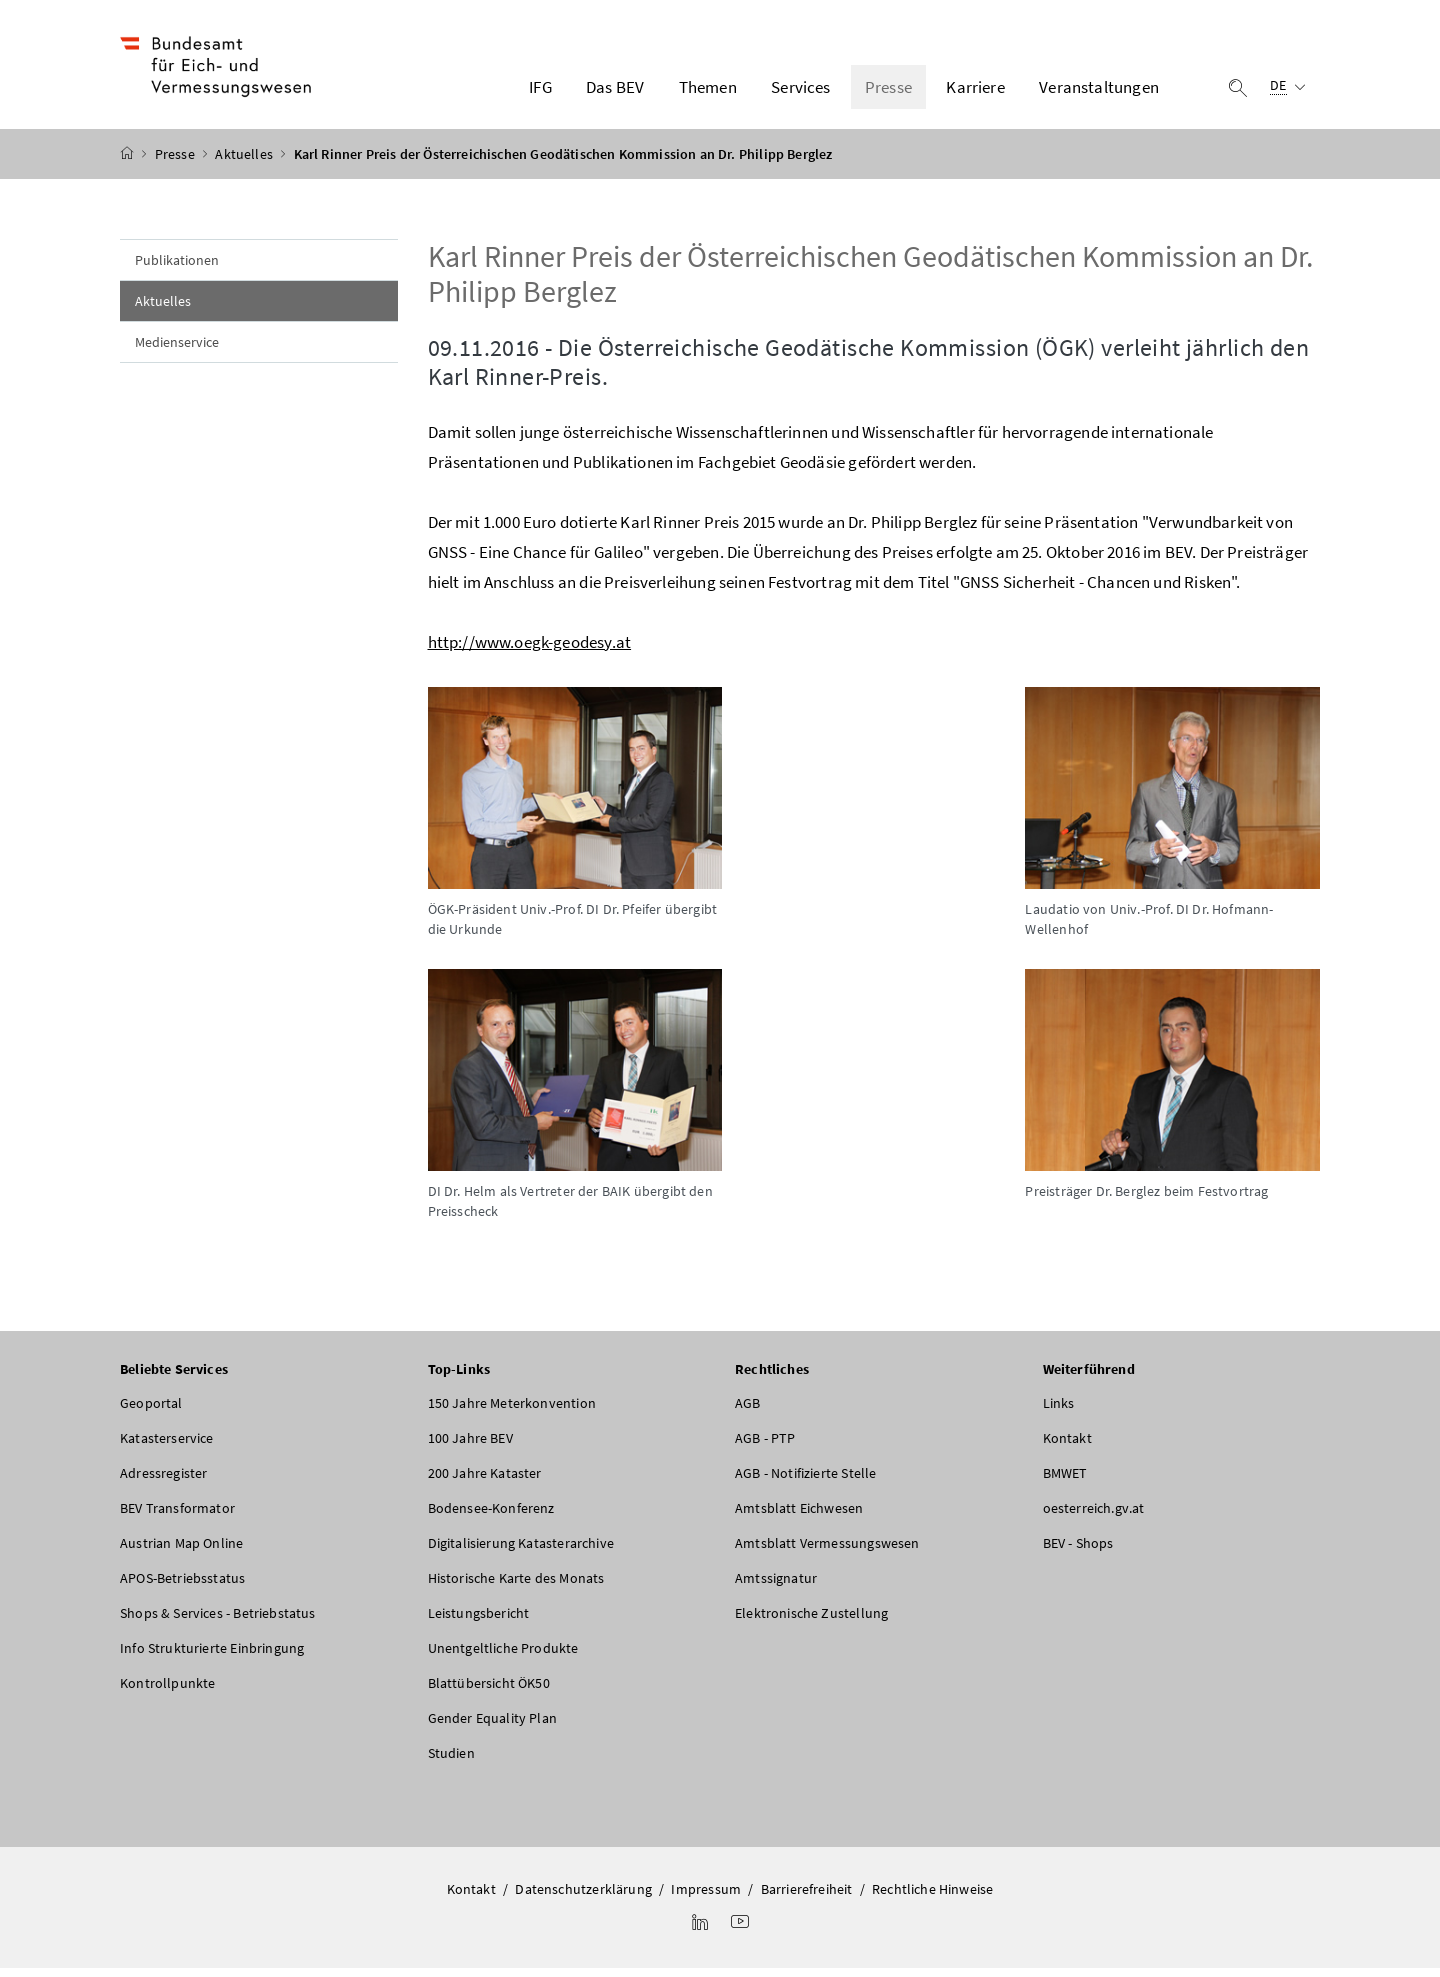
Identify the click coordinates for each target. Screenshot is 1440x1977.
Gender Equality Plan (493, 1727)
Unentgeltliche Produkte (503, 1657)
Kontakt (1067, 1447)
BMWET (1065, 1482)
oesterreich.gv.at (1094, 1517)
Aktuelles (245, 163)
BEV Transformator (177, 1517)
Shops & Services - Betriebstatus (218, 1622)
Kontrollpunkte (167, 1692)
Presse (176, 163)
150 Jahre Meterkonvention (512, 1412)
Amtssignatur (776, 1587)
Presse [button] (888, 91)
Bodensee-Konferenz (491, 1517)
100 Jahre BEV (470, 1447)
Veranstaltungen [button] (1099, 91)
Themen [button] (708, 91)
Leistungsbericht (479, 1622)
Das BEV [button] (615, 91)
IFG (540, 91)
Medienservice (177, 351)
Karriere (975, 91)
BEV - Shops (1078, 1552)
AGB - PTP (765, 1447)
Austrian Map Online (181, 1552)
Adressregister (163, 1482)
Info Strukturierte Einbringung (212, 1657)
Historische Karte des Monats (516, 1587)
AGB (748, 1412)
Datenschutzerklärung (583, 1898)
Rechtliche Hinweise (932, 1898)
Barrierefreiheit (807, 1898)
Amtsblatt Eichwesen (799, 1517)
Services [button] (800, 91)
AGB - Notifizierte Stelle (805, 1482)
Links (1059, 1412)
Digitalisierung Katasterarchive (521, 1552)
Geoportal (151, 1412)
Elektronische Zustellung (811, 1622)
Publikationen (177, 269)
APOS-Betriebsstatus (182, 1587)
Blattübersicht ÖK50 (489, 1692)
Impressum (706, 1898)
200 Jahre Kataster (485, 1482)
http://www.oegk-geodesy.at (530, 651)
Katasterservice (167, 1447)
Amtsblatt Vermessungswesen (827, 1552)
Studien (451, 1762)
